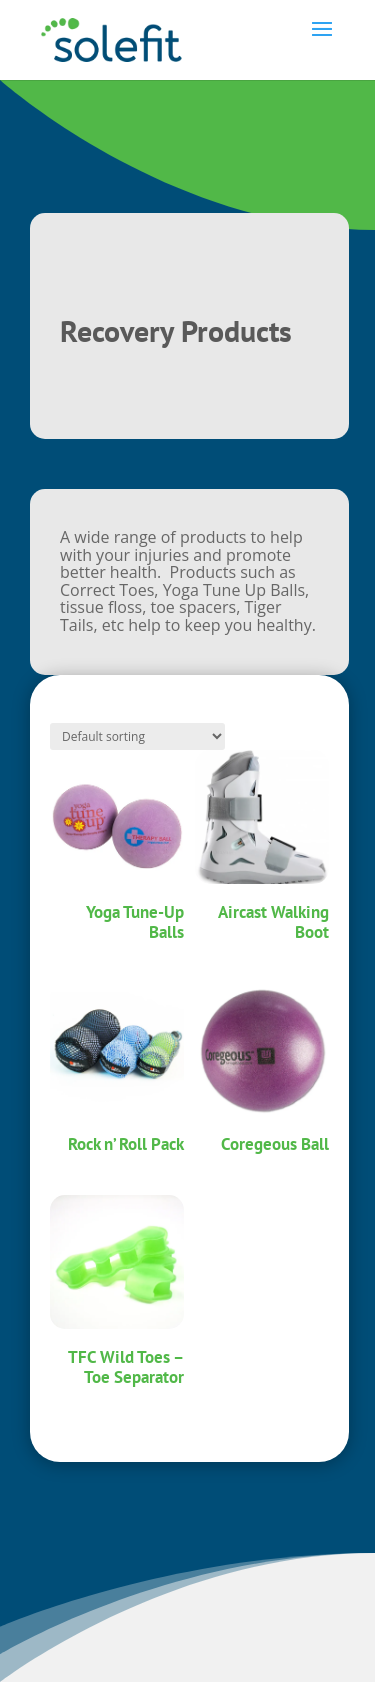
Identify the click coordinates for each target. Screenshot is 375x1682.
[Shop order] (137, 736)
